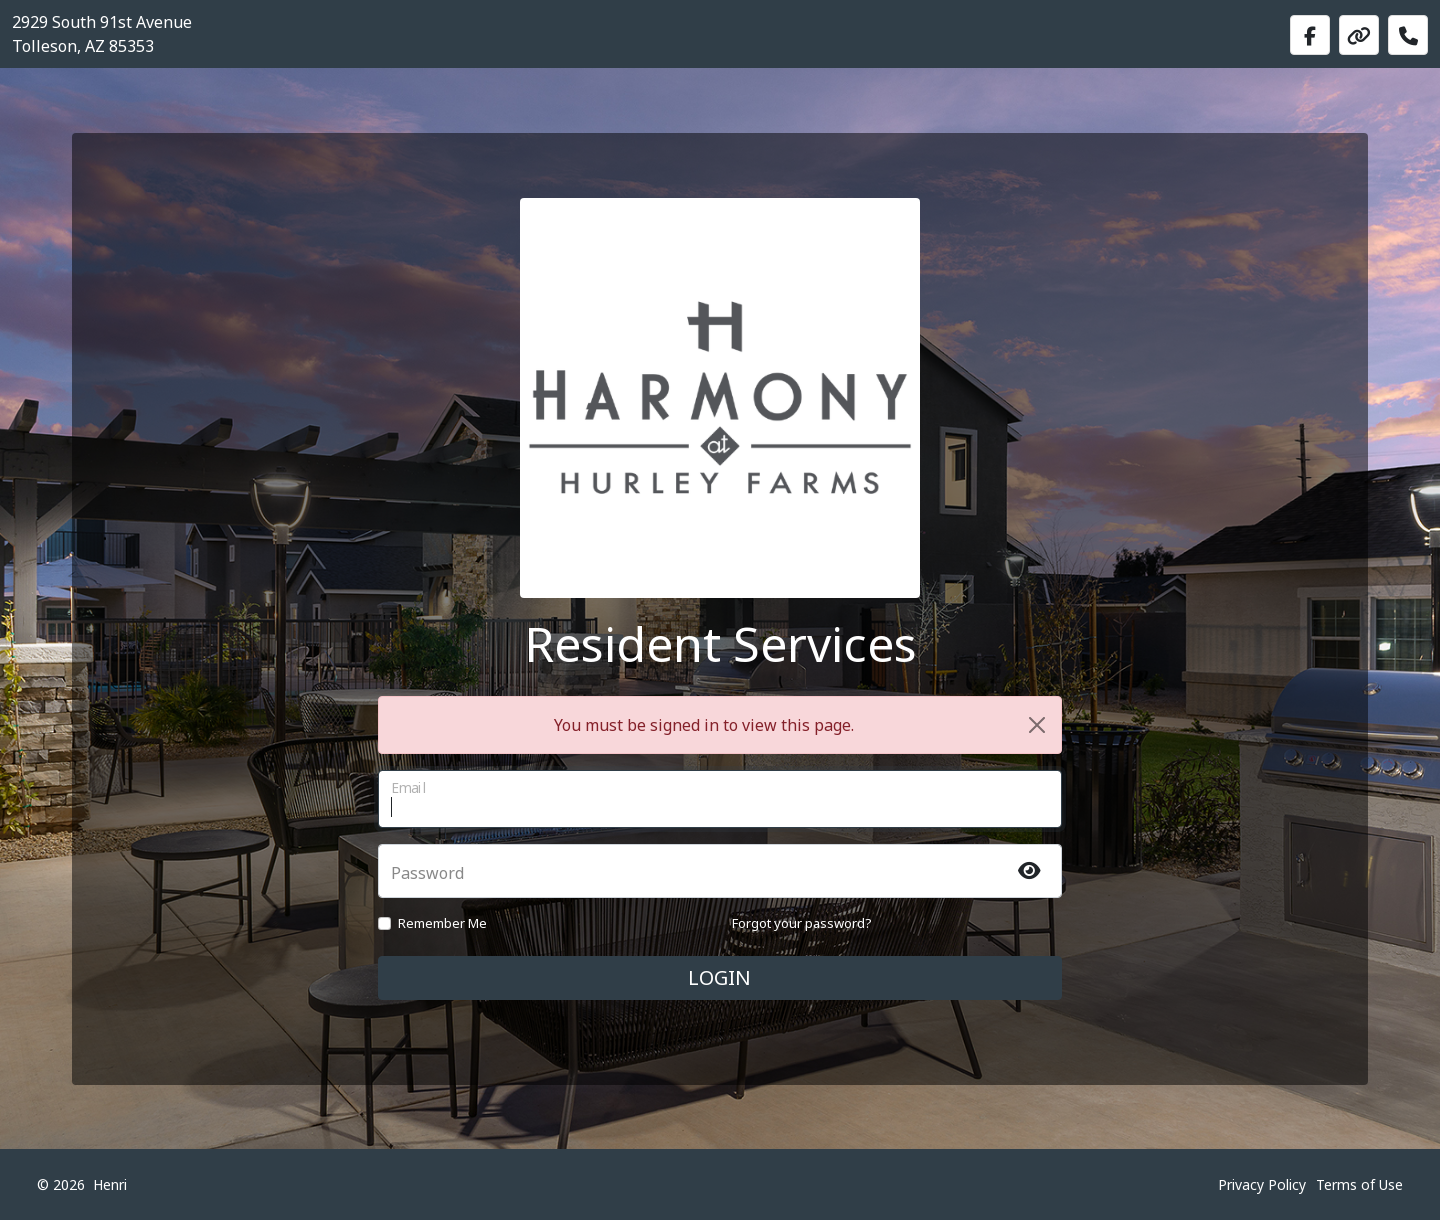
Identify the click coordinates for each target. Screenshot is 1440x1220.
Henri (110, 1184)
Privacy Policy (1262, 1184)
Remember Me (442, 923)
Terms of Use (1359, 1184)
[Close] (1037, 725)
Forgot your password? (802, 923)
